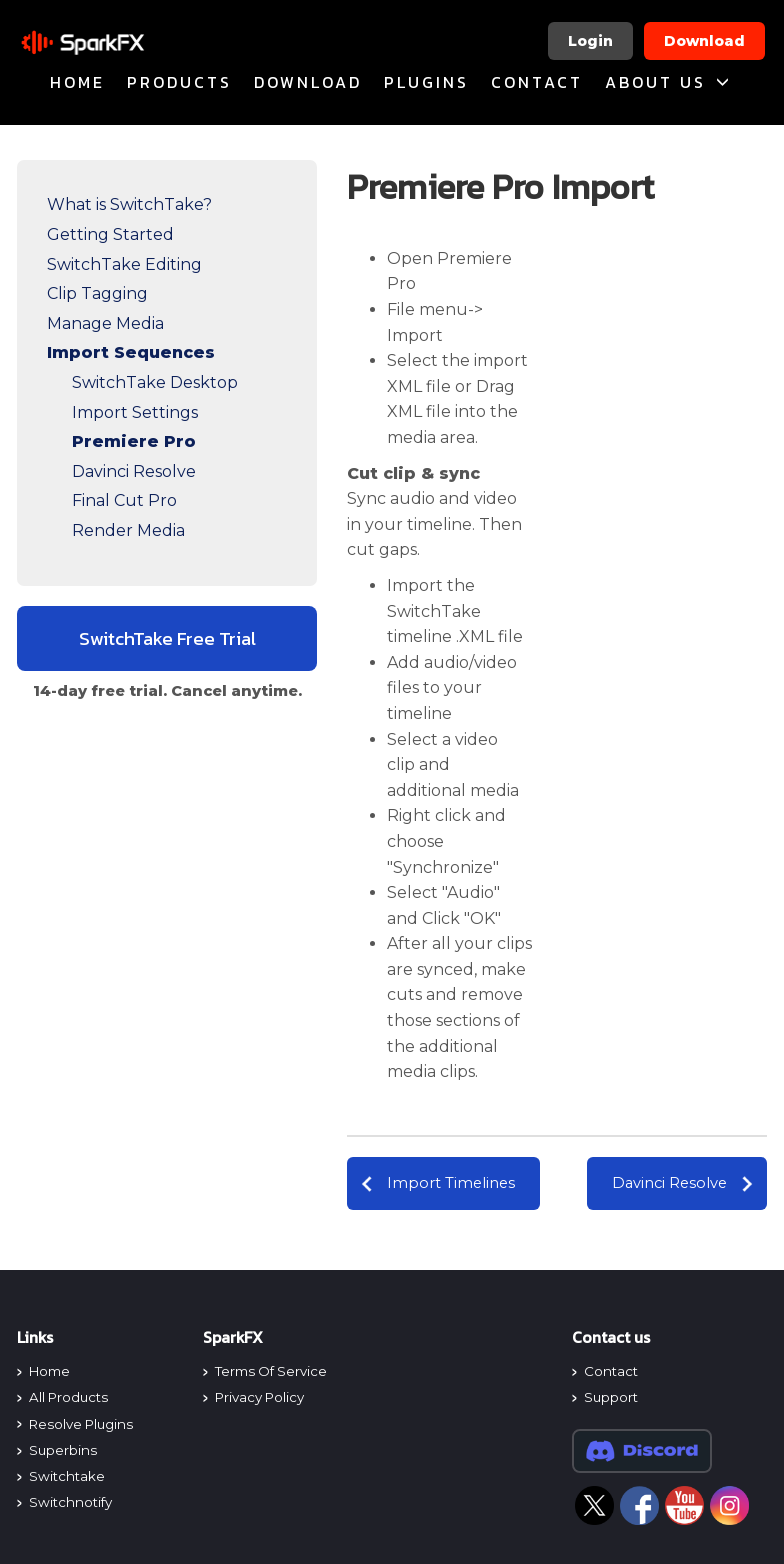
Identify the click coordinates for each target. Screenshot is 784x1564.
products (179, 82)
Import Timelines (451, 1183)
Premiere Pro (134, 441)
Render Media (128, 530)
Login (590, 41)
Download (704, 41)
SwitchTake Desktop (155, 382)
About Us (668, 82)
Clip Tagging (97, 293)
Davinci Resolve (134, 471)
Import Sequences (131, 352)
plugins (426, 82)
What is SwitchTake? (129, 204)
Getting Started (110, 234)
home (77, 82)
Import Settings (135, 412)
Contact (537, 82)
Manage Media (105, 323)
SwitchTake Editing (124, 264)
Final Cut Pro (124, 500)
